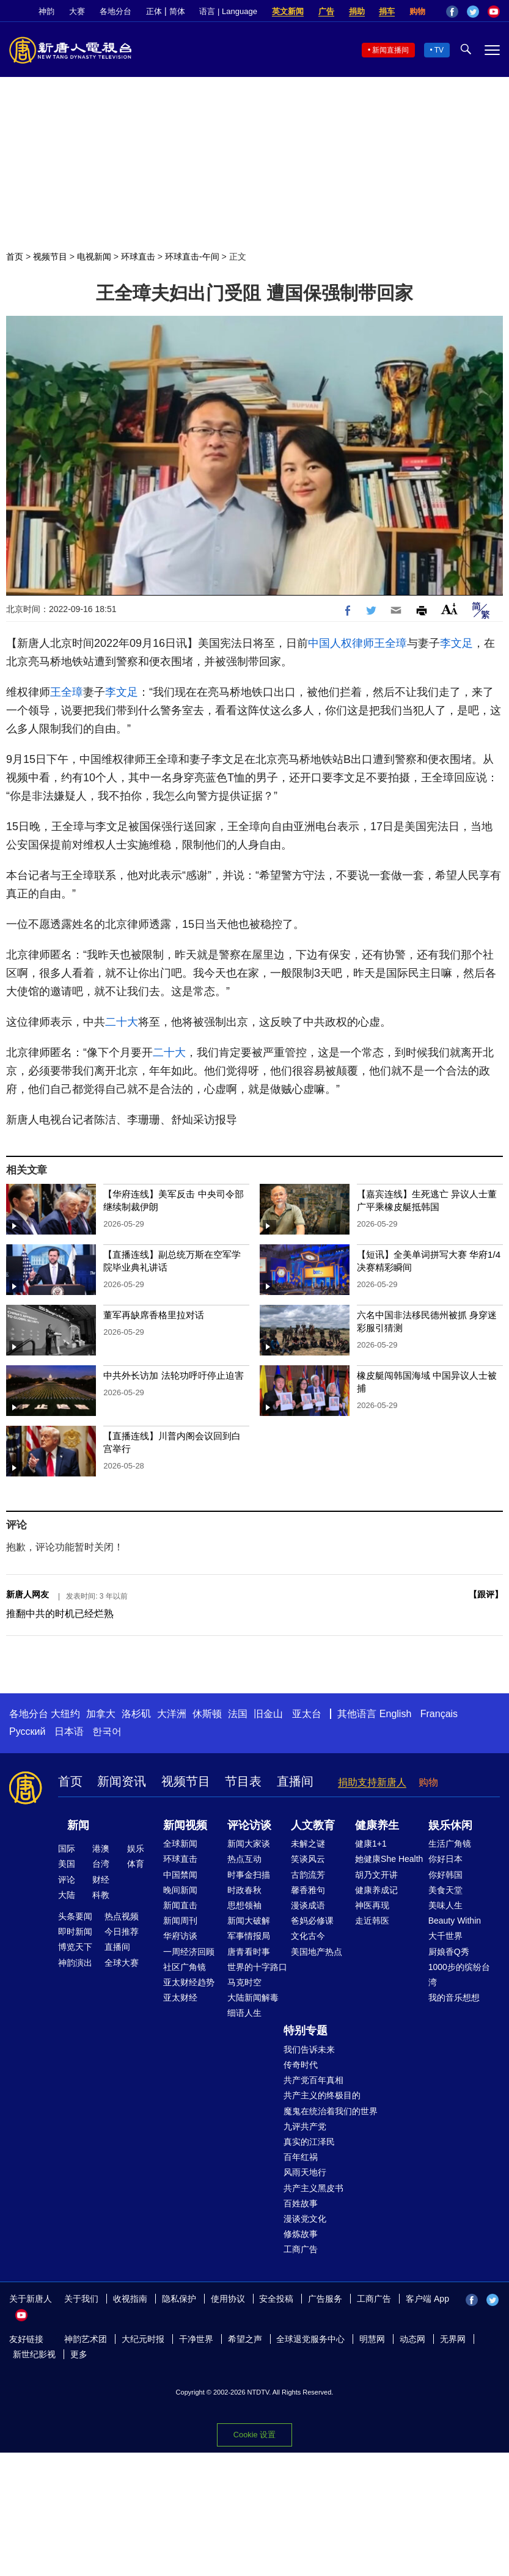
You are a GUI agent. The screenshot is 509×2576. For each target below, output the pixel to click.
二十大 (121, 1022)
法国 (237, 1714)
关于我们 (81, 2299)
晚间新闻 (180, 1890)
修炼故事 (301, 2234)
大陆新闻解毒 (253, 1997)
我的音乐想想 (454, 1997)
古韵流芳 (308, 1875)
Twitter (473, 11)
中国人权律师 (341, 643)
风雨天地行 (305, 2172)
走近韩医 (372, 1920)
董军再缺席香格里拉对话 (153, 1315)
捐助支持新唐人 (372, 1782)
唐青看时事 (248, 1952)
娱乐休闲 (450, 1825)
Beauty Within (454, 1920)
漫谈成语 (308, 1905)
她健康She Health (389, 1859)
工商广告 (301, 2249)
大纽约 (65, 1714)
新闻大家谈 (248, 1843)
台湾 (100, 1864)
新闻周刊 (180, 1920)
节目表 (243, 1781)
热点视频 (121, 1916)
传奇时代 (301, 2065)
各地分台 (115, 11)
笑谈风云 (308, 1859)
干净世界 (196, 2339)
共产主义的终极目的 (322, 2095)
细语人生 (244, 2013)
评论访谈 (249, 1825)
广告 (326, 11)
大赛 (77, 11)
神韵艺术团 (85, 2339)
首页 (14, 256)
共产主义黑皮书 (313, 2188)
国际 (66, 1848)
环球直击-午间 (192, 256)
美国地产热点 (316, 1952)
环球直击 (138, 256)
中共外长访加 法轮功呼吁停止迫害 (173, 1375)
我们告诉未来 (309, 2049)
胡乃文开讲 (376, 1875)
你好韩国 (445, 1875)
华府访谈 (180, 1936)
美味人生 (445, 1905)
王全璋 (390, 643)
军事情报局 (248, 1936)
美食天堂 (445, 1890)
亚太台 (306, 1714)
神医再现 (372, 1905)
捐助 (357, 11)
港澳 (100, 1848)
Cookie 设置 (254, 2434)
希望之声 (245, 2339)
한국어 (107, 1731)
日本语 (69, 1731)
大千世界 (445, 1936)
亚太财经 (180, 1997)
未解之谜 (308, 1843)
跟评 (485, 1594)
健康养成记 (376, 1890)
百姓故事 (301, 2203)
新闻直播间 (390, 50)
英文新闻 (288, 11)
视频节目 (50, 256)
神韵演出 (75, 1963)
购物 (417, 11)
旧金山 (268, 1714)
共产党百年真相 (313, 2080)
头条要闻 (75, 1916)
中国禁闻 (180, 1875)
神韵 (46, 11)
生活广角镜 (449, 1843)
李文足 (456, 643)
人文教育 (313, 1825)
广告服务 (325, 2299)
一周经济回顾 (188, 1952)
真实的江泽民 (309, 2142)
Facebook (452, 11)
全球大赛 (121, 1963)
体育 (135, 1864)
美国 (66, 1864)
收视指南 (130, 2299)
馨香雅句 (308, 1890)
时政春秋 (244, 1890)
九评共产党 (305, 2126)
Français (439, 1714)
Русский (27, 1731)
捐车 (387, 11)
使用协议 (228, 2299)
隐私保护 (179, 2299)
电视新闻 (94, 256)
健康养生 (377, 1825)
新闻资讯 (121, 1781)
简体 (177, 11)
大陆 (66, 1895)
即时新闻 (75, 1931)
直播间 (295, 1781)
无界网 (453, 2339)
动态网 (412, 2339)
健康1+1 (371, 1843)
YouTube (494, 11)
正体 (154, 11)
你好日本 (445, 1859)
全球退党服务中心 (310, 2339)
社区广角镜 (184, 1967)
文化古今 (308, 1936)
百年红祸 (301, 2157)
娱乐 (135, 1848)
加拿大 (100, 1714)
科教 (100, 1895)
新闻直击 (180, 1905)
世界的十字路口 (257, 1967)
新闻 (78, 1825)
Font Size (449, 608)
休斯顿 (207, 1714)
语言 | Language (228, 11)
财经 (100, 1880)
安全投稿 (276, 2299)
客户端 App (427, 2299)
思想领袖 (244, 1905)
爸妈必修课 (312, 1920)
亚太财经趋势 (188, 1982)
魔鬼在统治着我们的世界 (331, 2111)
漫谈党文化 (305, 2219)
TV (439, 50)
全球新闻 (180, 1843)
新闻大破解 (248, 1920)
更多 (78, 2354)
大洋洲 (171, 1714)
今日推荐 (121, 1931)
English (395, 1714)
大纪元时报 (143, 2339)
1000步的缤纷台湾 (459, 1974)
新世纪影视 (34, 2354)
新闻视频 (185, 1825)
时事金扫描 (248, 1875)
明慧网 (372, 2339)
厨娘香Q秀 (448, 1952)
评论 (66, 1880)
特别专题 (306, 2030)
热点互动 (244, 1859)
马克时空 (244, 1982)
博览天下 (75, 1947)
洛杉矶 (136, 1714)
